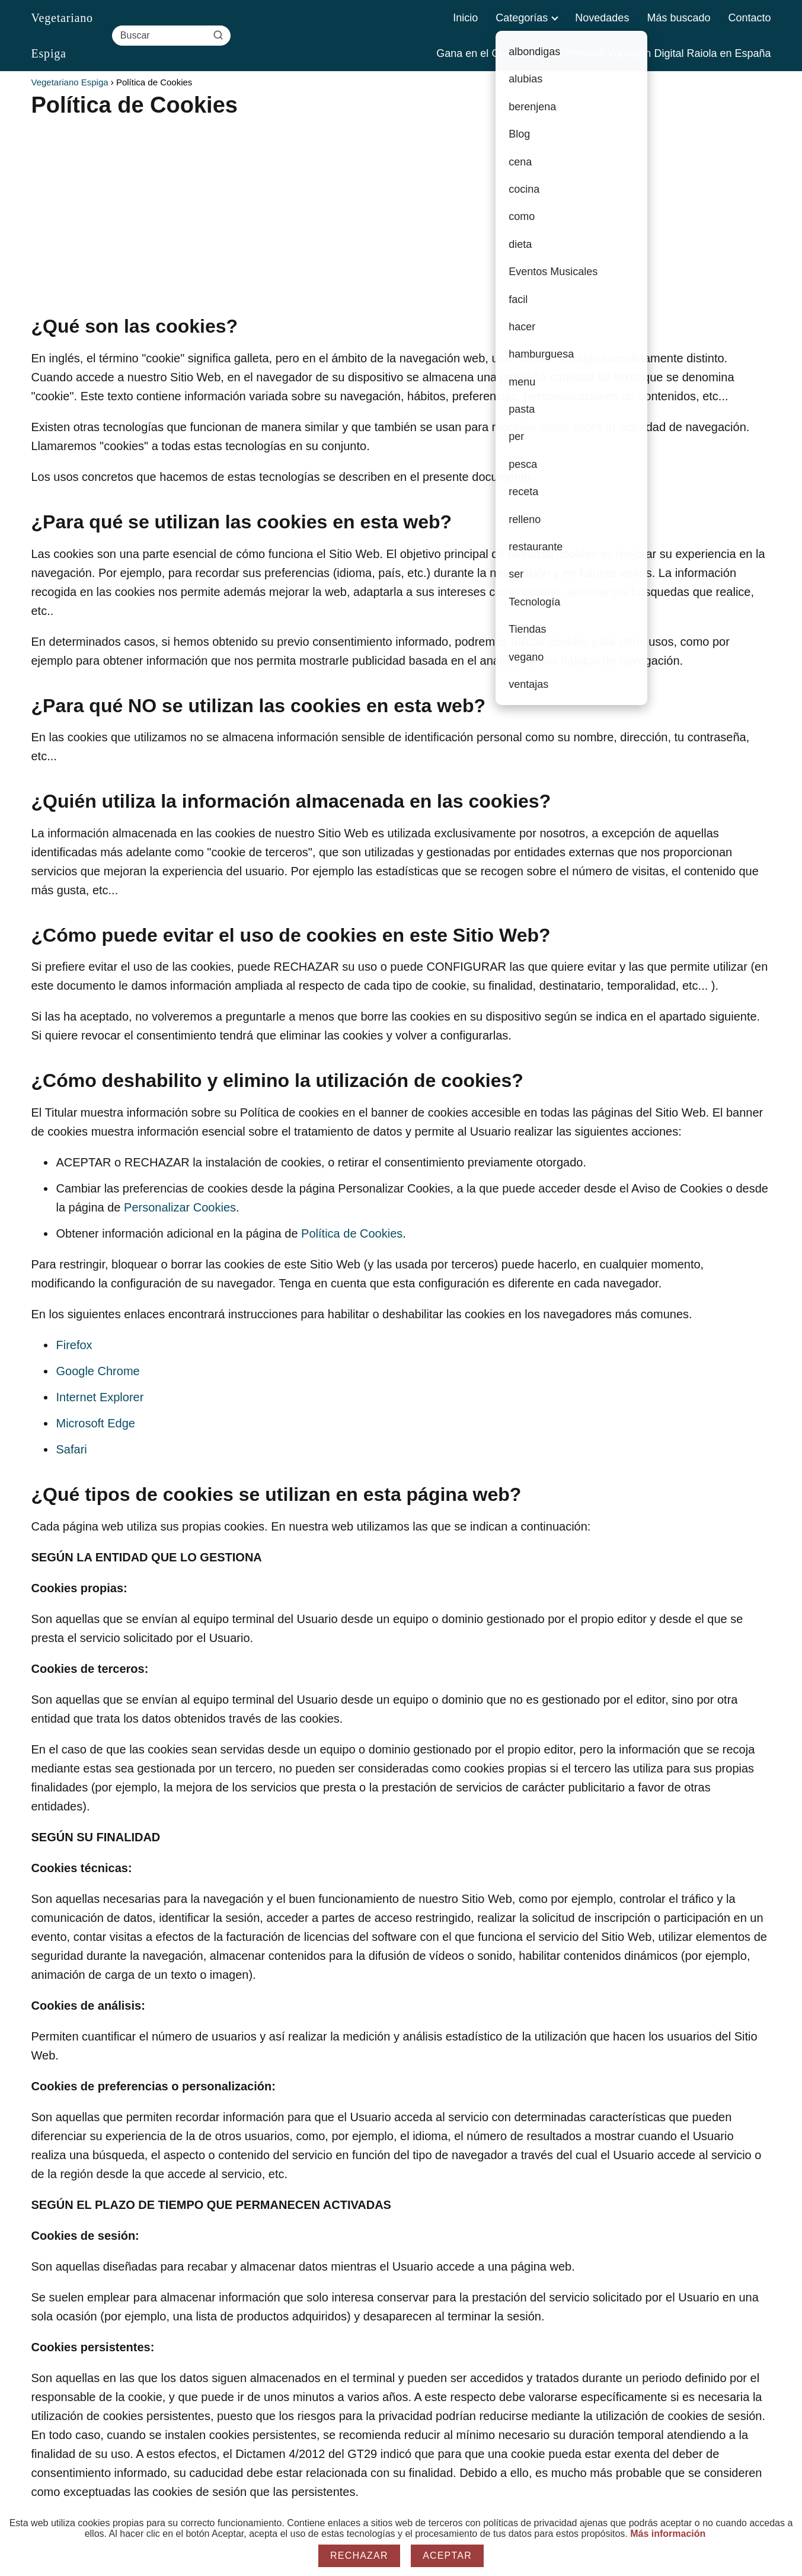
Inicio (465, 18)
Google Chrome (98, 1371)
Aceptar (447, 2556)
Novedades (602, 18)
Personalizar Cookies (180, 1207)
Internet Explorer (100, 1397)
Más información (667, 2534)
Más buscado (678, 18)
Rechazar (359, 2556)
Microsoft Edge (95, 1423)
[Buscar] (218, 34)
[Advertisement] (387, 208)
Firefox (74, 1344)
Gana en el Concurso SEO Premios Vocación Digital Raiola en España (603, 53)
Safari (71, 1449)
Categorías (522, 18)
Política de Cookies (351, 1233)
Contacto (749, 18)
